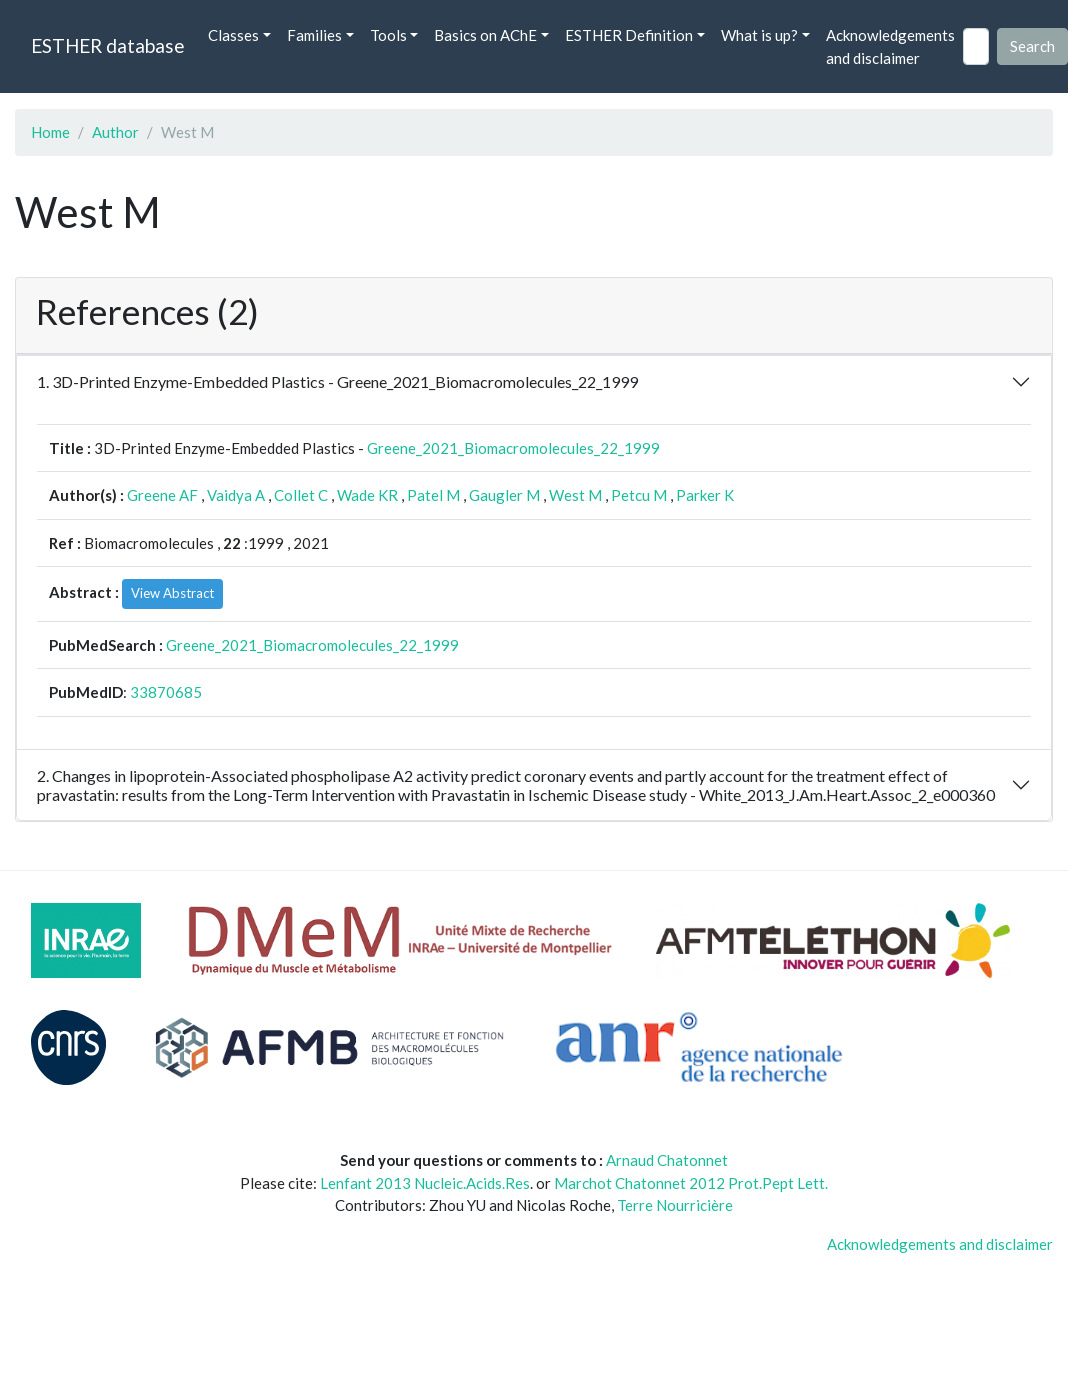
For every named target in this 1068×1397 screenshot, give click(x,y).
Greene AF (162, 495)
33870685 (166, 692)
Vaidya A (236, 495)
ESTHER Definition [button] (629, 35)
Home (50, 132)
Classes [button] (233, 35)
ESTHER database (107, 45)
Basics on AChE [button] (485, 35)
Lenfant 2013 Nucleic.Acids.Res (425, 1183)
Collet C (301, 495)
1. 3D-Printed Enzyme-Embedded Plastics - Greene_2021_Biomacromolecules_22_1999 (337, 381)
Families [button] (314, 35)
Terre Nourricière (675, 1205)
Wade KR (367, 495)
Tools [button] (388, 35)
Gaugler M (504, 495)
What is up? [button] (759, 35)
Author (115, 132)
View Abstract (172, 593)
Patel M (433, 495)
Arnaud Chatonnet (667, 1160)
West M (575, 495)
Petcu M (639, 495)
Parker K (705, 495)
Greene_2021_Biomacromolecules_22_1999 (513, 448)
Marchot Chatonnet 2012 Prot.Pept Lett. (691, 1183)
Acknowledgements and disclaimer (890, 46)
